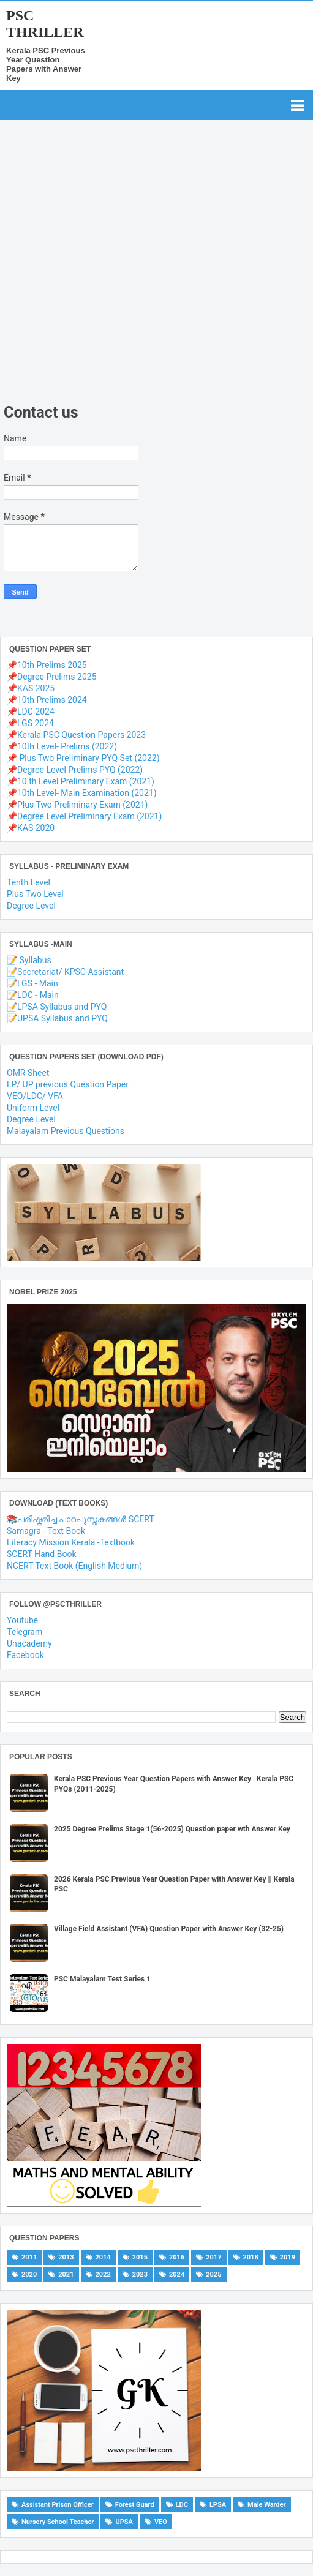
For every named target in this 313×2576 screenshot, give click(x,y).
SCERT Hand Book (42, 1554)
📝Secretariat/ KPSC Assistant (65, 972)
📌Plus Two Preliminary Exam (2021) (77, 804)
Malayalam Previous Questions (65, 1131)
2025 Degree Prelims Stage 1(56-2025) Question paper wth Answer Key (172, 1829)
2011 (29, 2257)
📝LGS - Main (32, 983)
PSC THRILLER (45, 23)
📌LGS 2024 (30, 723)
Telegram (24, 1632)
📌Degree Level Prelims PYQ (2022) (75, 770)
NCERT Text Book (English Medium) (74, 1566)
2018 (250, 2257)
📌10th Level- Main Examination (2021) (82, 793)
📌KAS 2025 (31, 688)
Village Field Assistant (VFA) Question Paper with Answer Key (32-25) (169, 1928)
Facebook (25, 1655)
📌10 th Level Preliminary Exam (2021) (80, 781)
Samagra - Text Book (46, 1531)
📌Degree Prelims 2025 (52, 677)
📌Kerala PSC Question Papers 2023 (76, 735)
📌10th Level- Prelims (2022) (62, 746)
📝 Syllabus (29, 960)
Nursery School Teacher (57, 2522)
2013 (66, 2257)
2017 (213, 2257)
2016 (176, 2257)
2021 (66, 2274)
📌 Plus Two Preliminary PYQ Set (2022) (83, 758)
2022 (103, 2274)
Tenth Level (28, 882)
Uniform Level (33, 1108)
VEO (160, 2522)
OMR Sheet (28, 1073)
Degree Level (31, 906)
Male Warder (266, 2505)
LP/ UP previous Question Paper (68, 1084)
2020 (29, 2274)
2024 (176, 2274)
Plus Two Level (35, 894)
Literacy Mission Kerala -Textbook (71, 1542)
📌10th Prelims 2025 (47, 665)
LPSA (217, 2505)
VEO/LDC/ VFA (35, 1096)
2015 (140, 2257)
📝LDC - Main (33, 995)
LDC (182, 2505)
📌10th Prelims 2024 (47, 700)
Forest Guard (134, 2505)
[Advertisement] (147, 290)
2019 (287, 2257)
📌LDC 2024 (31, 711)
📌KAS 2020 (31, 828)
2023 (140, 2274)
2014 (103, 2257)
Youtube (22, 1620)
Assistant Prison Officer (57, 2505)
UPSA (124, 2522)
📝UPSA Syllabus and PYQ (57, 1018)
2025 (213, 2274)
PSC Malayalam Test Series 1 (102, 1979)
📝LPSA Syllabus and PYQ (57, 1007)
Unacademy (29, 1643)
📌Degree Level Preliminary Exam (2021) (84, 816)
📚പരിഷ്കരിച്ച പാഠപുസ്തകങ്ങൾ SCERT (80, 1519)
